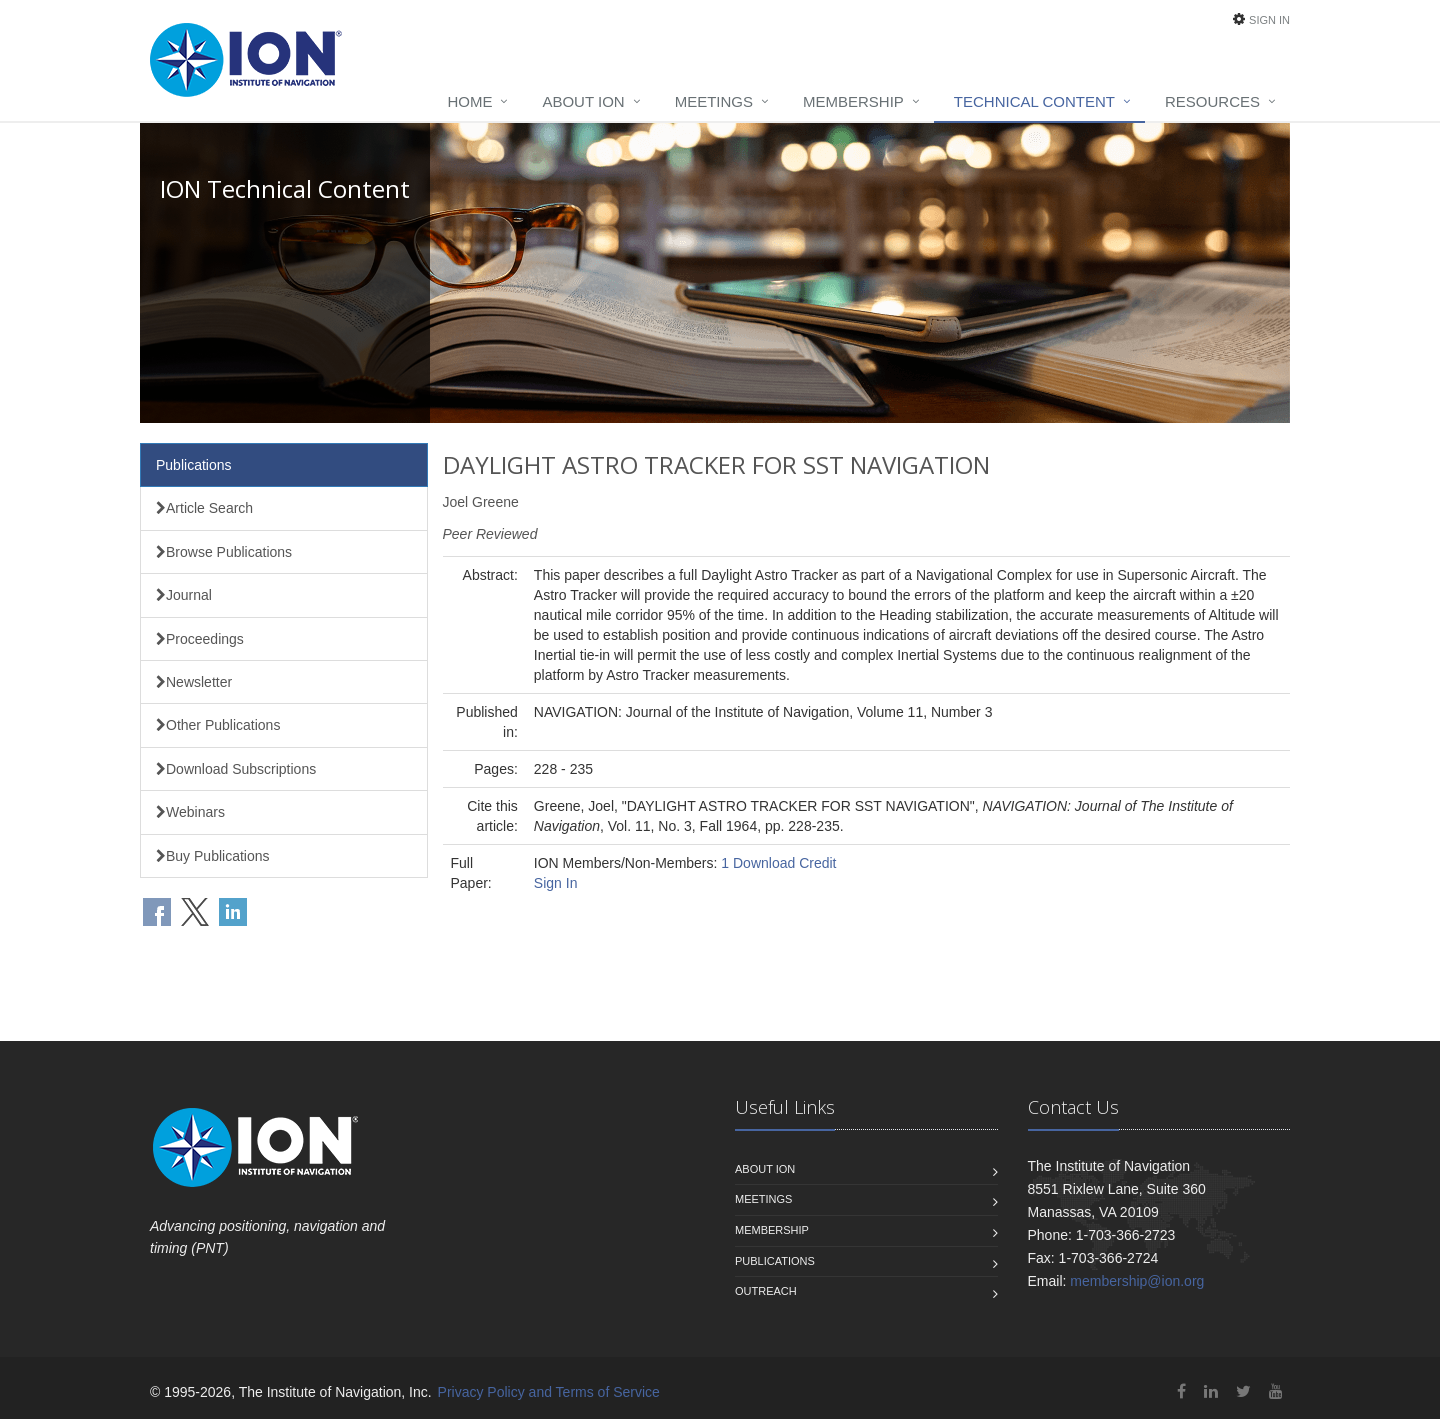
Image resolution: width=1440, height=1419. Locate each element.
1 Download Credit (778, 863)
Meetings (714, 101)
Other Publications (218, 725)
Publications (194, 465)
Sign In (1269, 20)
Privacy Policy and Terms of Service (549, 1392)
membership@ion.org (1137, 1281)
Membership (853, 101)
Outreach (766, 1291)
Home (469, 101)
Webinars (190, 812)
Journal (184, 595)
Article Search (204, 508)
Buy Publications (213, 856)
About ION (583, 101)
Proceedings (200, 639)
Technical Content (1034, 101)
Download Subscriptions (236, 769)
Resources (1212, 101)
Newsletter (194, 682)
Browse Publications (224, 552)
